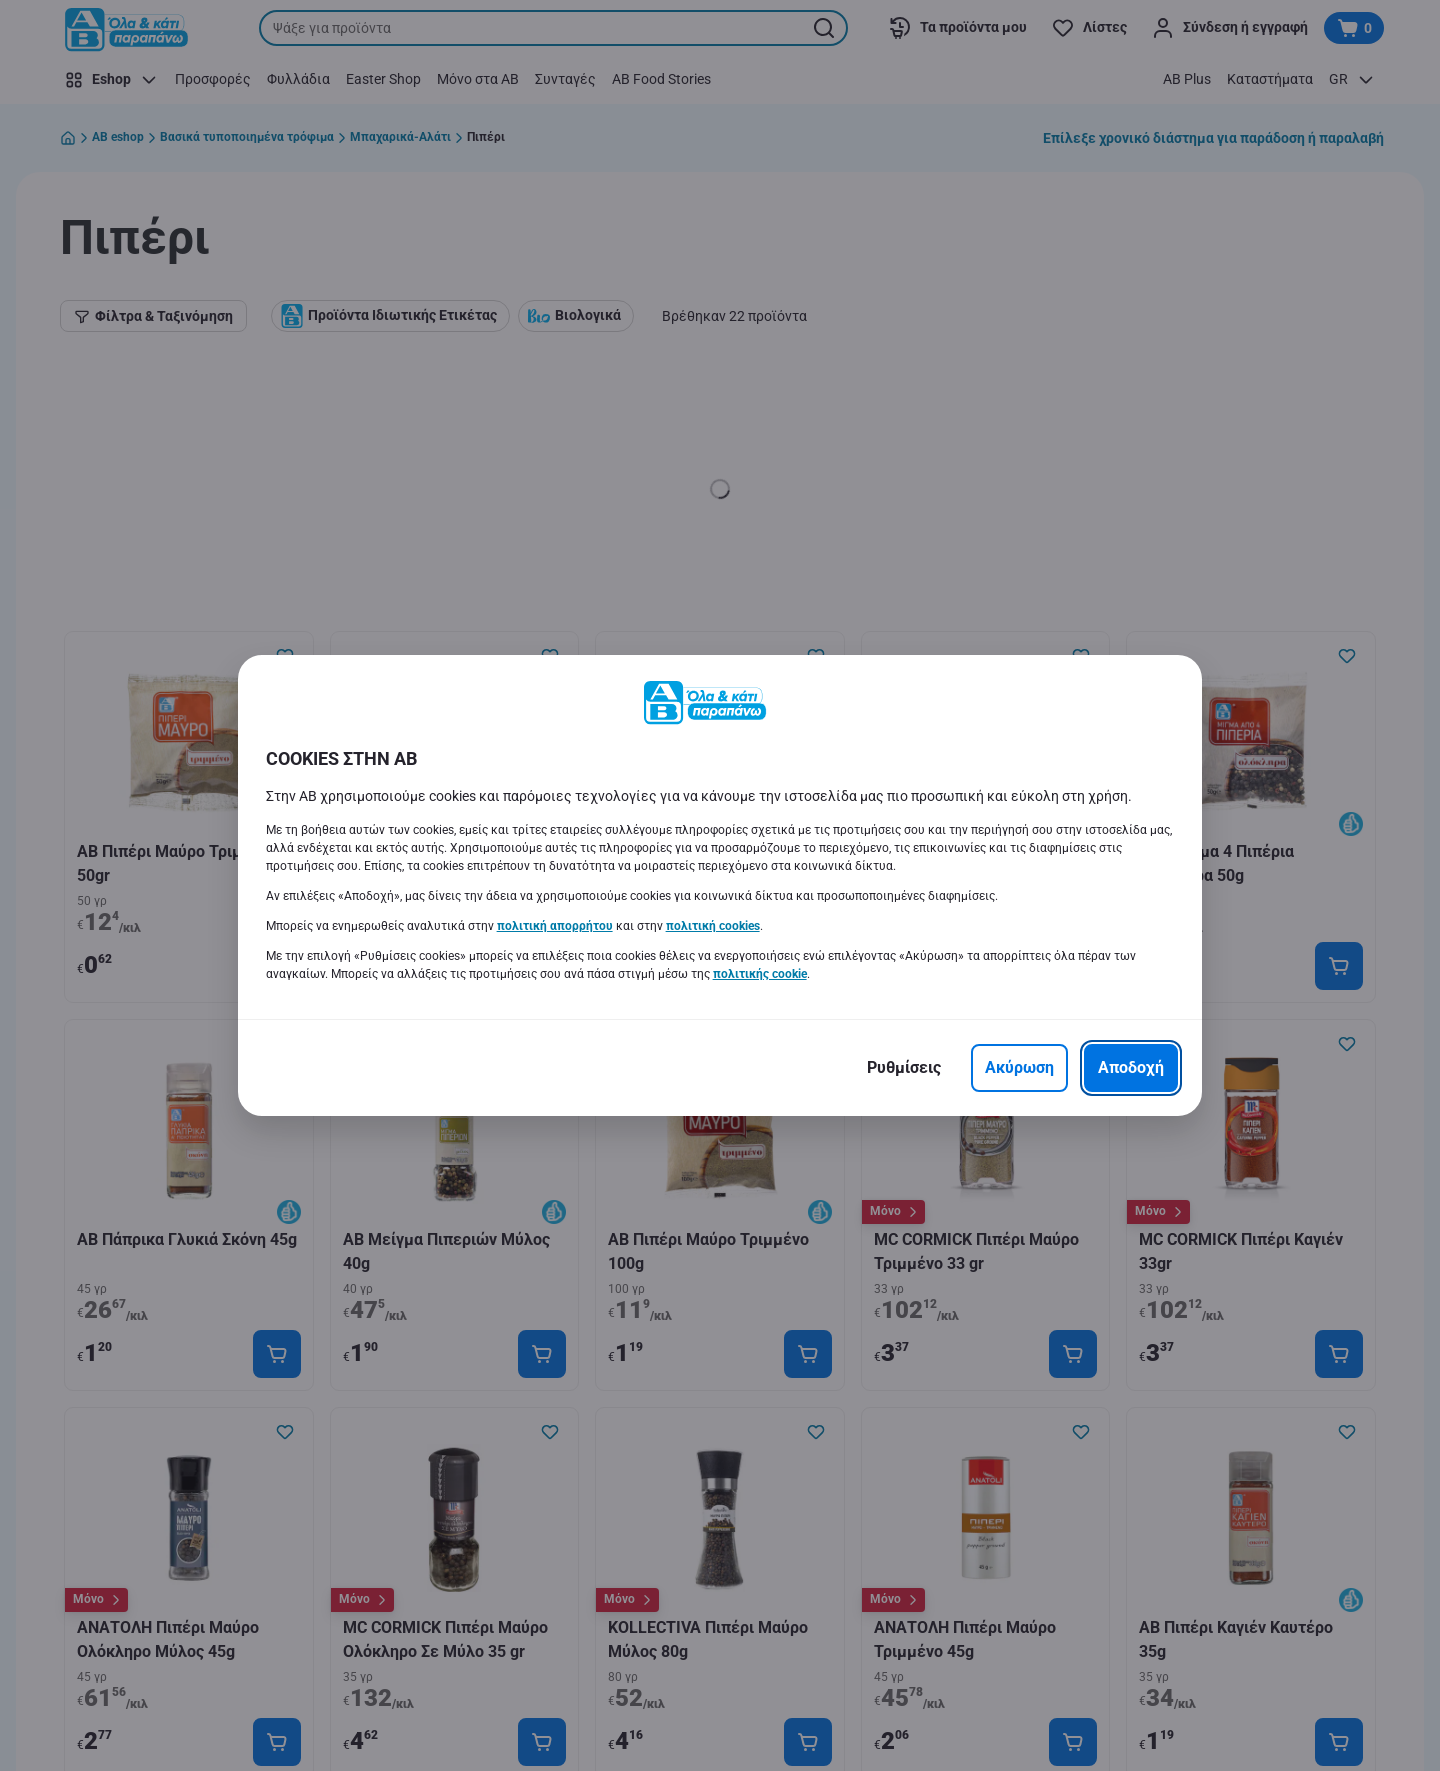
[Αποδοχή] (1131, 1068)
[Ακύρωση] (1019, 1068)
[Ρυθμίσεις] (904, 1068)
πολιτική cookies (713, 926)
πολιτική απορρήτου (555, 926)
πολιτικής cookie (760, 974)
